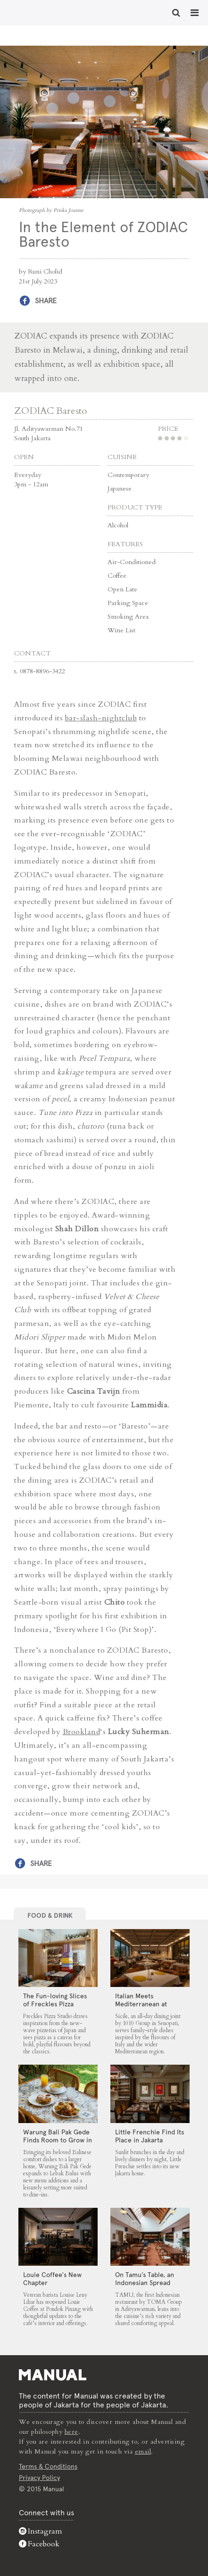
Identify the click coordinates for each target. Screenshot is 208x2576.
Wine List (121, 630)
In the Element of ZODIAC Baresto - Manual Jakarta (37, 12)
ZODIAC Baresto (50, 410)
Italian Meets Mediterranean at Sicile (141, 2004)
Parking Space (128, 602)
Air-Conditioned (132, 561)
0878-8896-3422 (42, 671)
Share (46, 300)
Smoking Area (128, 616)
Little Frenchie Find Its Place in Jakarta (149, 2136)
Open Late (122, 589)
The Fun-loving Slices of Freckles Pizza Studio (55, 2004)
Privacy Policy (39, 2477)
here (71, 2431)
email (143, 2451)
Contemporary (128, 474)
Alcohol (118, 525)
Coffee (117, 575)
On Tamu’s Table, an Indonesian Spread (144, 2278)
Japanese (120, 488)
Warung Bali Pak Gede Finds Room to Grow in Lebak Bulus (57, 2140)
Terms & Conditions (48, 2466)
